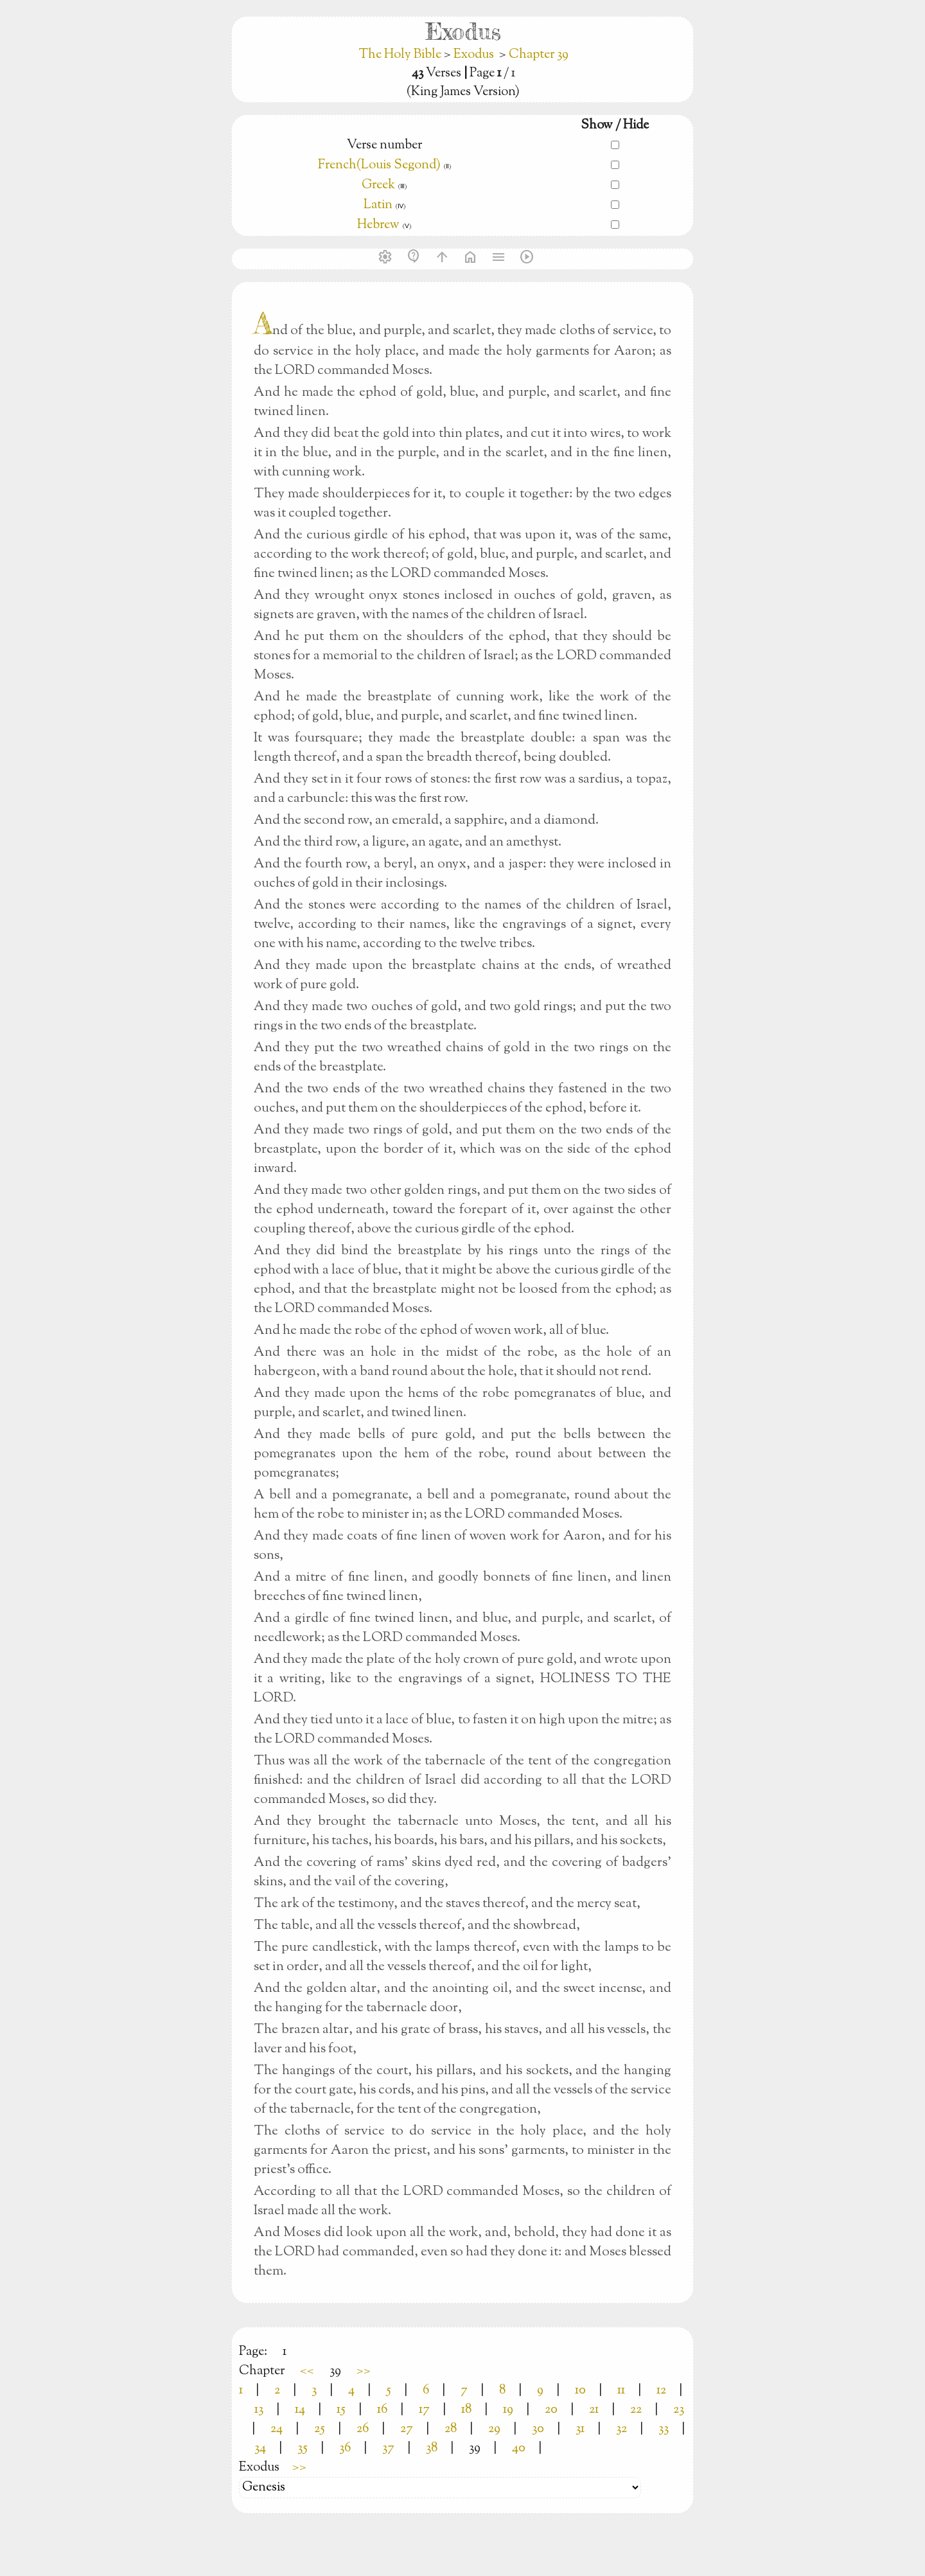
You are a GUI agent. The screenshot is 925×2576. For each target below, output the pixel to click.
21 (594, 2410)
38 (431, 2448)
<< (307, 2371)
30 (538, 2429)
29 (494, 2429)
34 (260, 2448)
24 (276, 2429)
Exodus (474, 55)
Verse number (384, 145)
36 (345, 2448)
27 (406, 2429)
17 (424, 2410)
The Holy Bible (401, 55)
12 (661, 2390)
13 (258, 2410)
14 (300, 2410)
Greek (378, 185)
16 (382, 2410)
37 (388, 2448)
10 (580, 2390)
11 (621, 2390)
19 (508, 2410)
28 (451, 2429)
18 (466, 2410)
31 (580, 2429)
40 (518, 2448)
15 (341, 2410)
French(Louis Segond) (379, 165)
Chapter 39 (538, 55)
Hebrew (378, 225)
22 (636, 2410)
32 (621, 2429)
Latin (378, 205)
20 (551, 2410)
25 (319, 2429)
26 (363, 2429)
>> (364, 2371)
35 (302, 2448)
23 (678, 2410)
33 (663, 2429)
